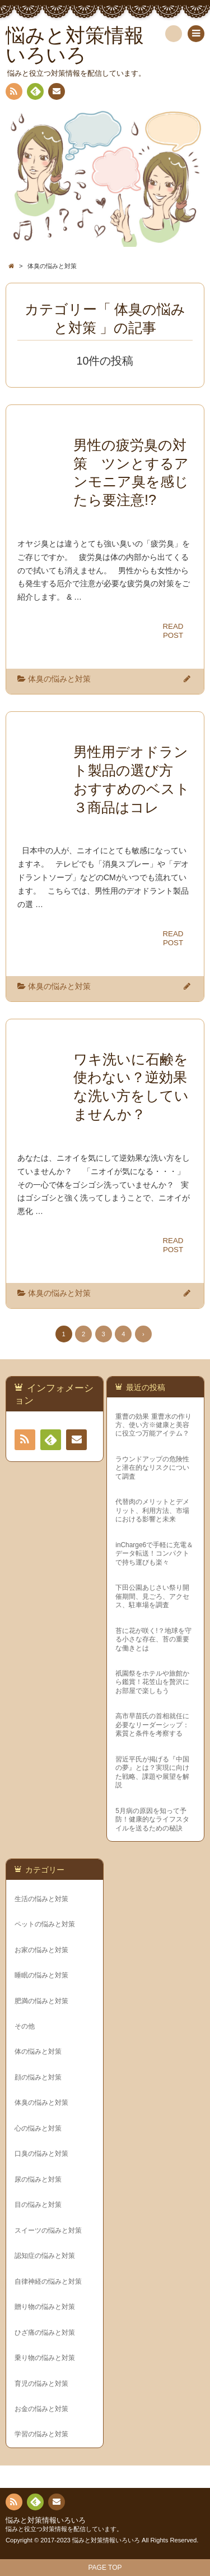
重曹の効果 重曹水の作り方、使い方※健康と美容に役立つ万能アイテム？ (153, 1425)
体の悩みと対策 (38, 2051)
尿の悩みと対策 (38, 2179)
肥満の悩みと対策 (41, 2001)
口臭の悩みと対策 (41, 2154)
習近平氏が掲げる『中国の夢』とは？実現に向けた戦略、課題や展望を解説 (152, 1772)
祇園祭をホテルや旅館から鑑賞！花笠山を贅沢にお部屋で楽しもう (152, 1682)
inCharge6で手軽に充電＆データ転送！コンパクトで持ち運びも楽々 (154, 1553)
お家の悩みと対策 (41, 1950)
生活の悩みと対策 (41, 1899)
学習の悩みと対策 (41, 2434)
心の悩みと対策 (38, 2128)
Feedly (35, 93)
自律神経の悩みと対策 (48, 2281)
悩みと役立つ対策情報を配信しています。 (64, 2529)
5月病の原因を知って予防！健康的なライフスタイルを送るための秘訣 (152, 1819)
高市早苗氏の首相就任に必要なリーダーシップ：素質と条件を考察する (152, 1724)
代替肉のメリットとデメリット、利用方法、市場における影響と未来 (152, 1510)
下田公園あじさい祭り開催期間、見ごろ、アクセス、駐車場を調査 (152, 1596)
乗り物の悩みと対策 (45, 2358)
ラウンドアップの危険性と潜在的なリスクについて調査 (152, 1467)
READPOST (173, 631)
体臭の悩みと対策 (59, 678)
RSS (13, 93)
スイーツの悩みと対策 (48, 2230)
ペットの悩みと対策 (45, 1924)
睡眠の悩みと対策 (41, 1975)
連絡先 (56, 93)
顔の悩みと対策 (38, 2077)
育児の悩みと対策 (41, 2384)
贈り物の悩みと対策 (45, 2307)
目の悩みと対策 (38, 2205)
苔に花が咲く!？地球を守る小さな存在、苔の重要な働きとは (153, 1639)
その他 (25, 2026)
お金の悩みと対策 (41, 2409)
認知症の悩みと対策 (45, 2256)
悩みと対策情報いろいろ (46, 2520)
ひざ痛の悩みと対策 (45, 2332)
